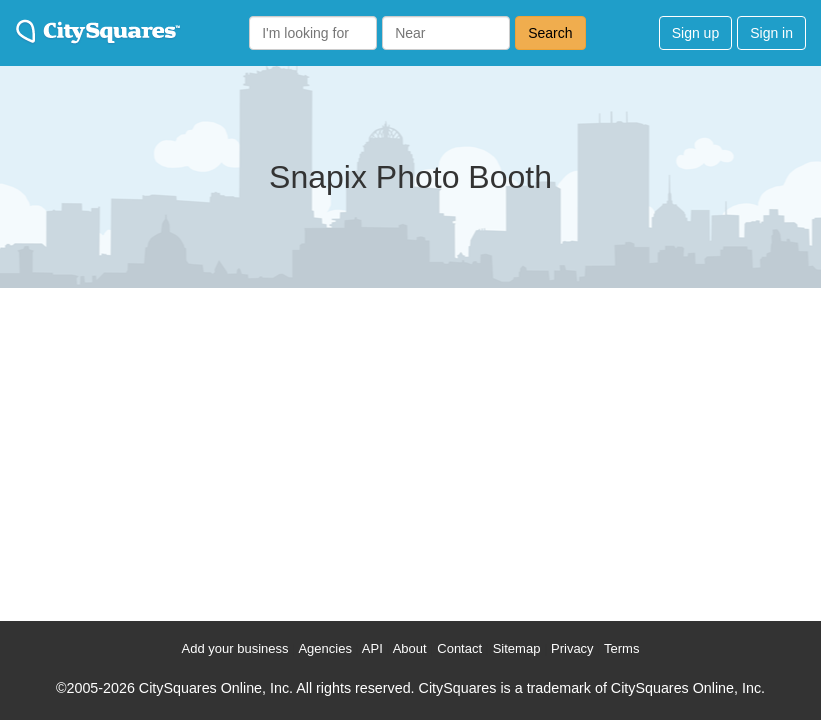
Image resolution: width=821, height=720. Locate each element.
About (410, 648)
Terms (621, 648)
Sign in (771, 33)
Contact (459, 648)
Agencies (324, 648)
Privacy (572, 648)
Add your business (235, 648)
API (372, 648)
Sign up (695, 33)
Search (550, 33)
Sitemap (517, 648)
